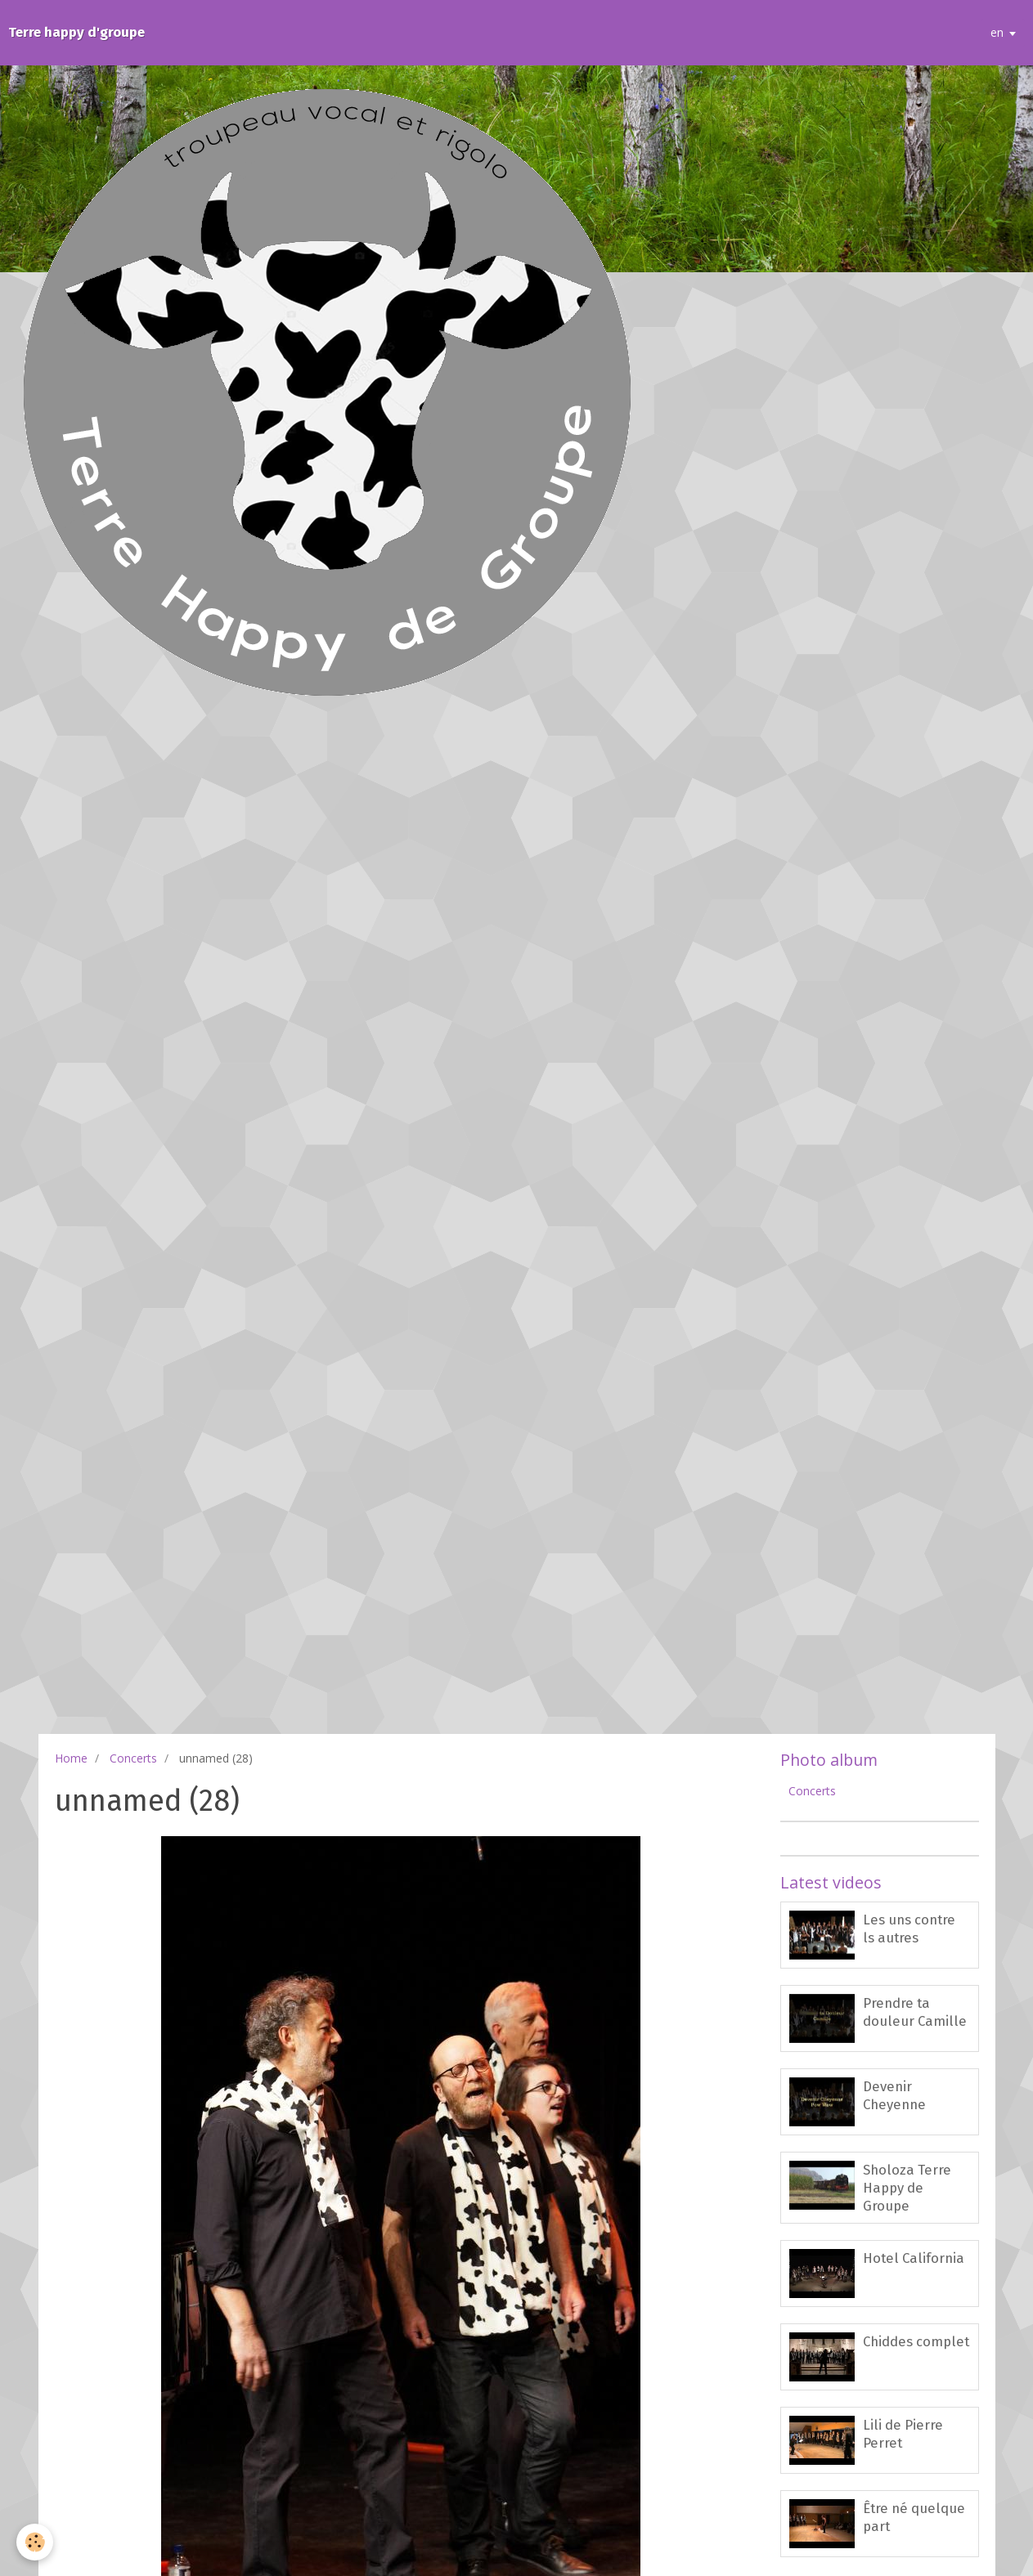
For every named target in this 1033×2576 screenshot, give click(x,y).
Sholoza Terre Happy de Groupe (907, 2188)
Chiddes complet (916, 2341)
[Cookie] (34, 2542)
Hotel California (913, 2258)
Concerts (133, 1758)
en (997, 32)
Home (71, 1758)
